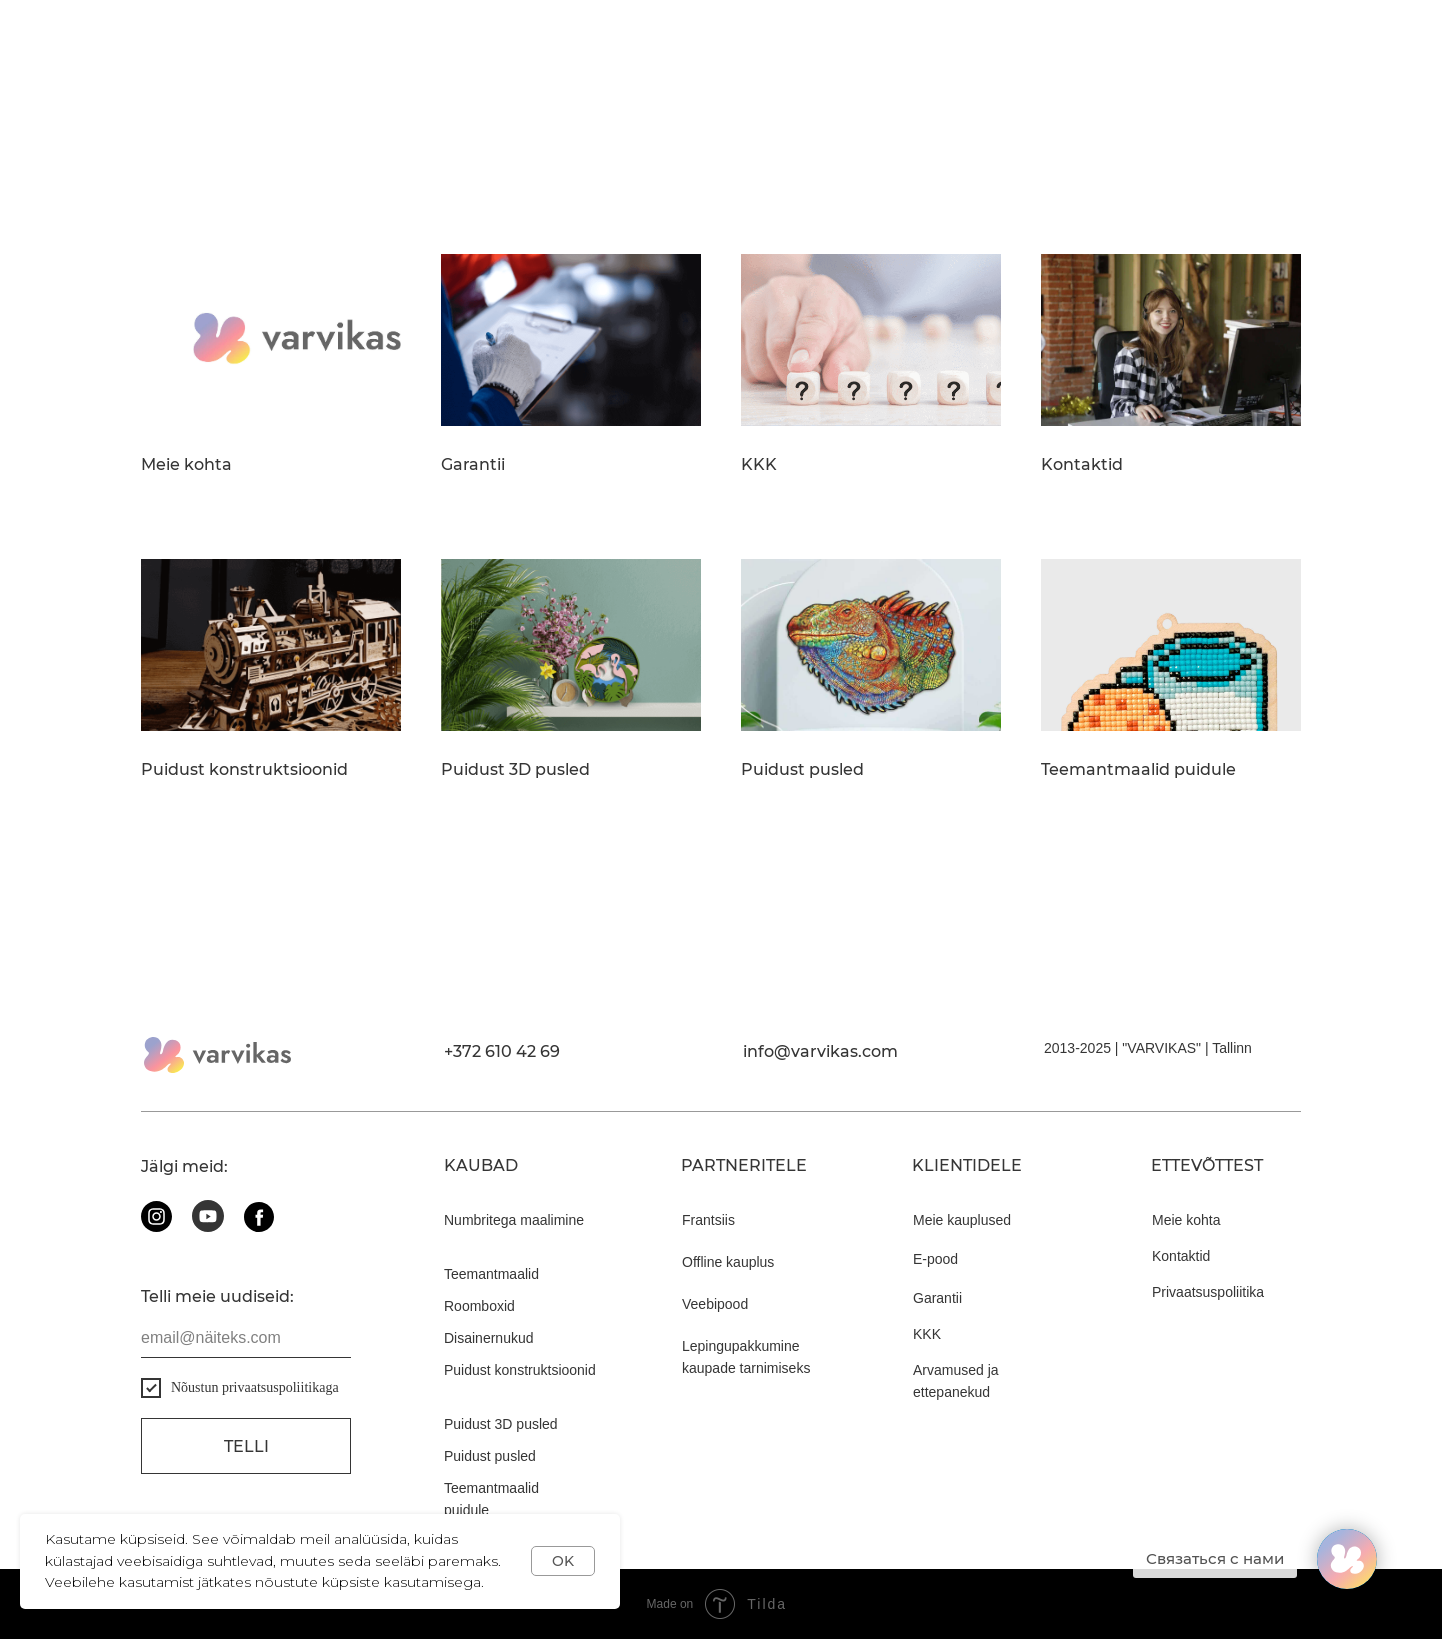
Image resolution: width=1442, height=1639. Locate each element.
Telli (246, 1446)
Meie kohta (186, 465)
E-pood (935, 1259)
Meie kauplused (962, 1220)
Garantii (473, 465)
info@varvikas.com (820, 1051)
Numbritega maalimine (514, 1220)
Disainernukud (489, 1338)
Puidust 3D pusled (515, 770)
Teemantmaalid (491, 1274)
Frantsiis (708, 1220)
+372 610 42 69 (502, 1051)
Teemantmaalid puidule (1138, 770)
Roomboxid (479, 1306)
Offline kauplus (728, 1262)
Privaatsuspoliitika (1208, 1292)
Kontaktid (1082, 465)
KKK (759, 465)
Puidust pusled (802, 770)
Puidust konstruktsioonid (244, 770)
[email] (246, 1338)
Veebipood (715, 1304)
